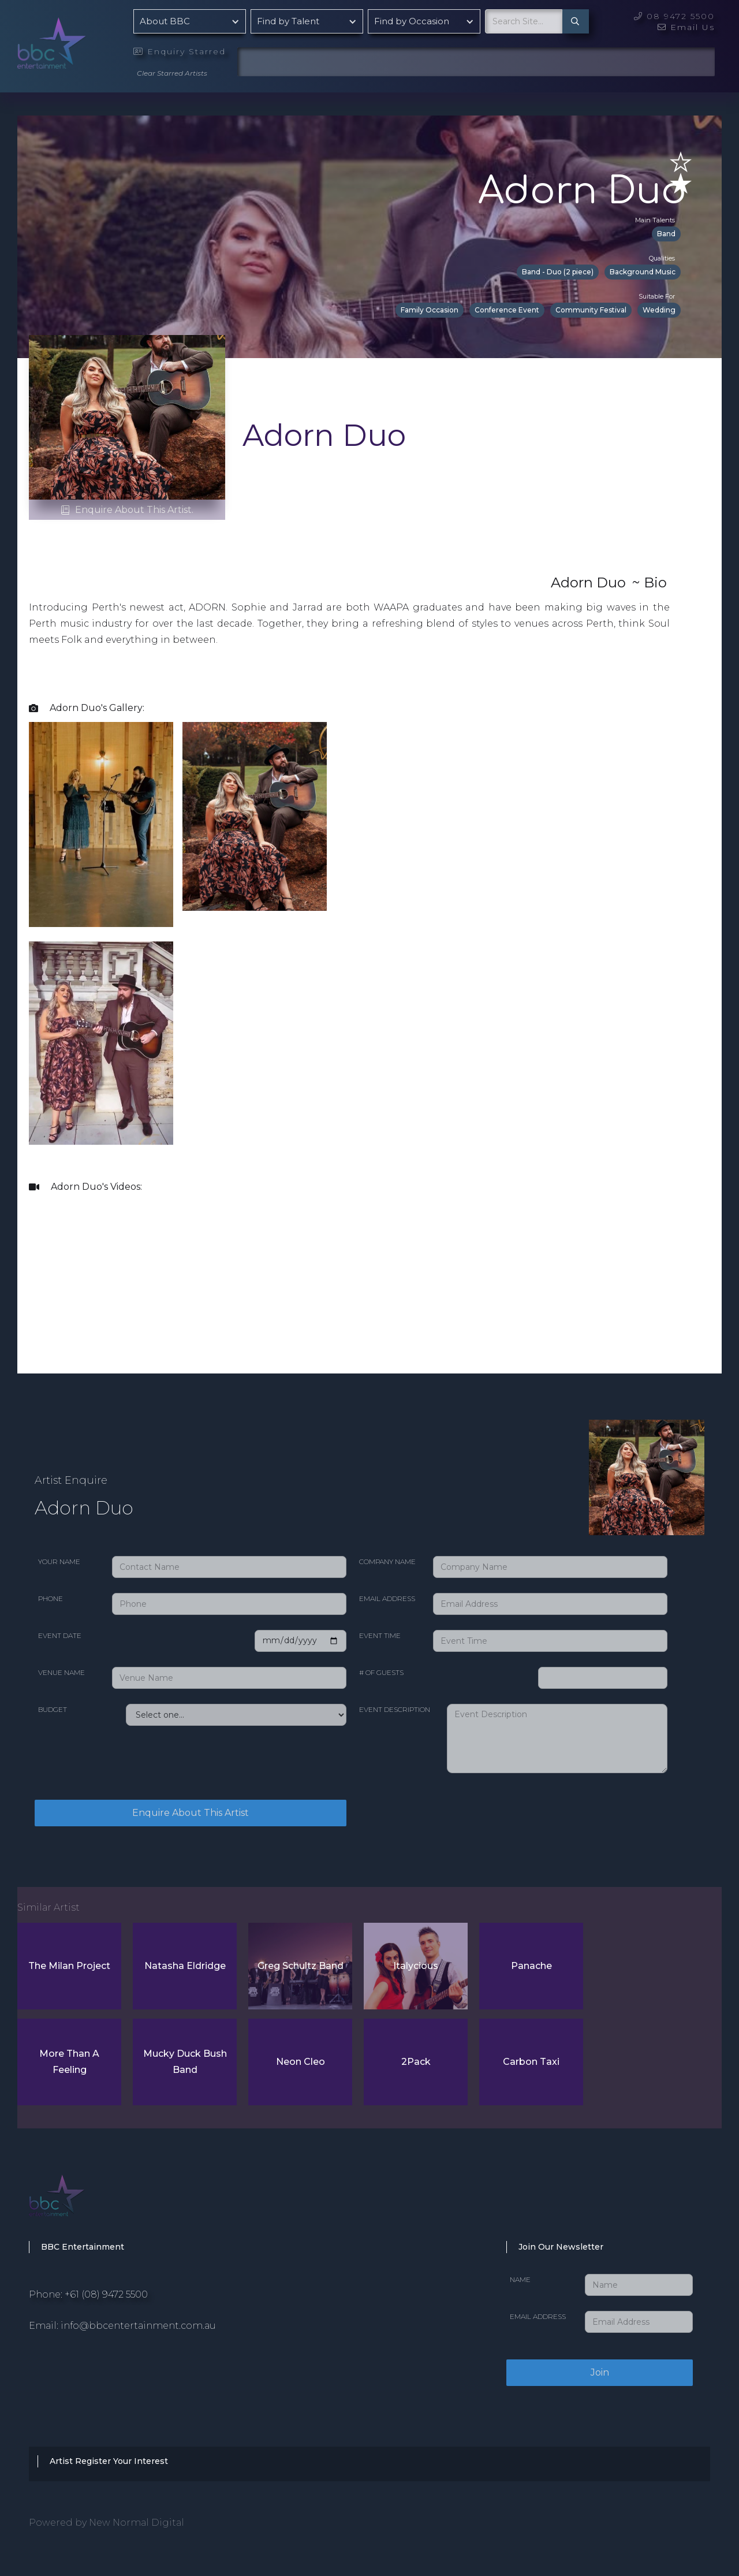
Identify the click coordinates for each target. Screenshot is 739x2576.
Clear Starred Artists (172, 73)
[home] (80, 40)
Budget (52, 1709)
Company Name (387, 1561)
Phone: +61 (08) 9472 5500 (88, 2294)
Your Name (59, 1561)
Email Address (387, 1598)
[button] (189, 21)
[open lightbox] (101, 824)
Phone (50, 1598)
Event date (59, 1635)
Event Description (394, 1709)
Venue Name (61, 1672)
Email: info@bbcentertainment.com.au (122, 2325)
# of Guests (381, 1672)
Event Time (380, 1635)
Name (520, 2279)
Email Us (686, 27)
